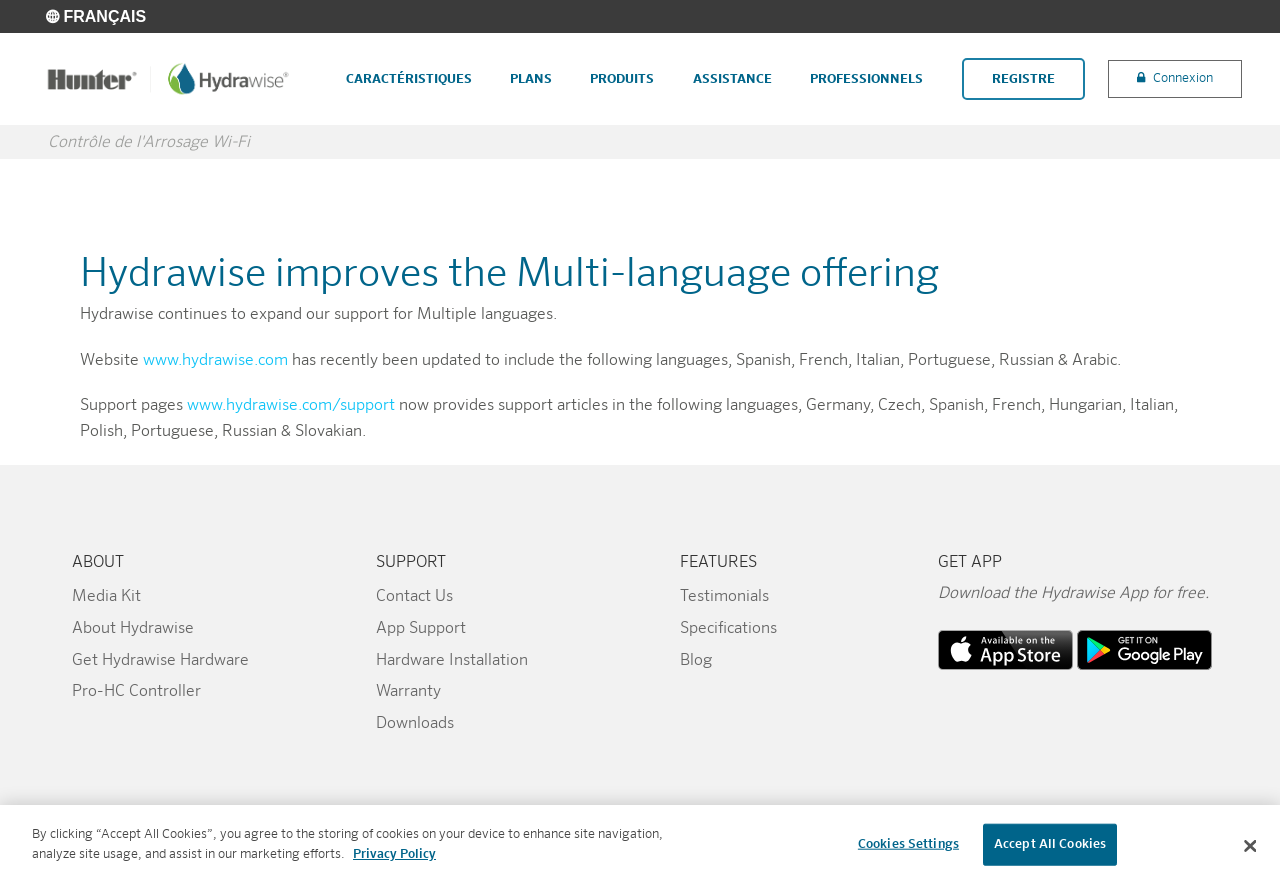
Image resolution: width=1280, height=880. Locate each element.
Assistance (732, 79)
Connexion (1183, 78)
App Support (421, 629)
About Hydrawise (133, 629)
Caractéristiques (409, 79)
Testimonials (724, 597)
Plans (531, 79)
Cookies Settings (908, 850)
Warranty (408, 692)
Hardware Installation (452, 661)
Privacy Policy (394, 859)
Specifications (728, 629)
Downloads (415, 724)
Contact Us (414, 597)
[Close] (1250, 852)
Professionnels (866, 79)
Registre (1023, 79)
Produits (622, 79)
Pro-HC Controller (136, 692)
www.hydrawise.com (215, 361)
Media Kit (106, 597)
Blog (696, 661)
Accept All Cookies (1050, 850)
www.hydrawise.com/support (291, 406)
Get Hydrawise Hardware (160, 661)
